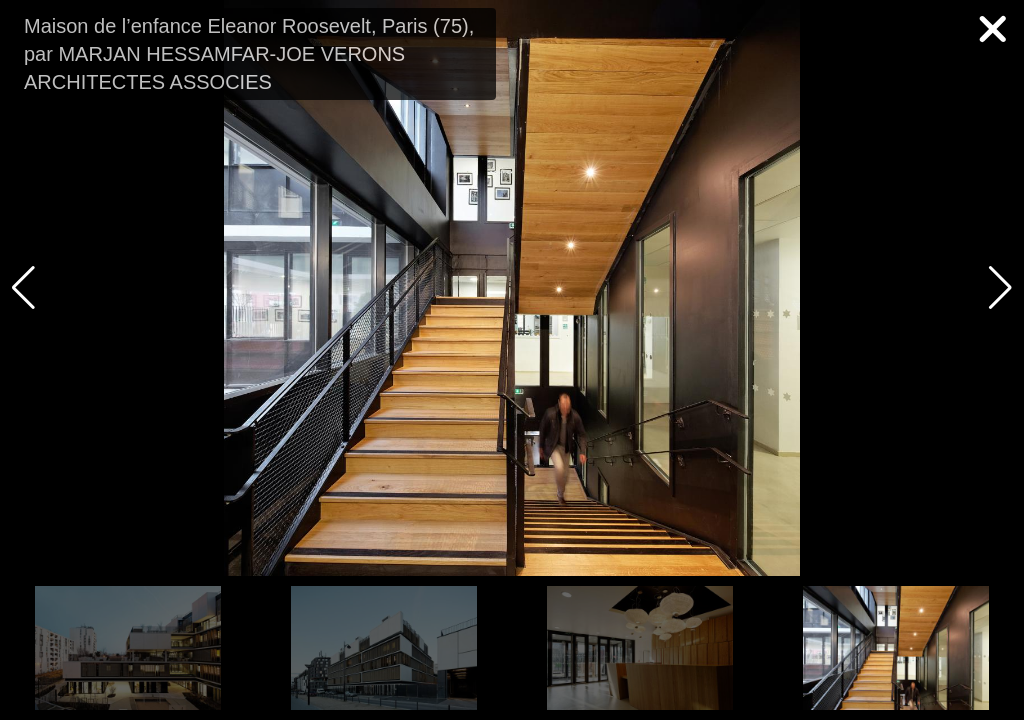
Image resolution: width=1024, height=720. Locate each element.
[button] (1000, 288)
